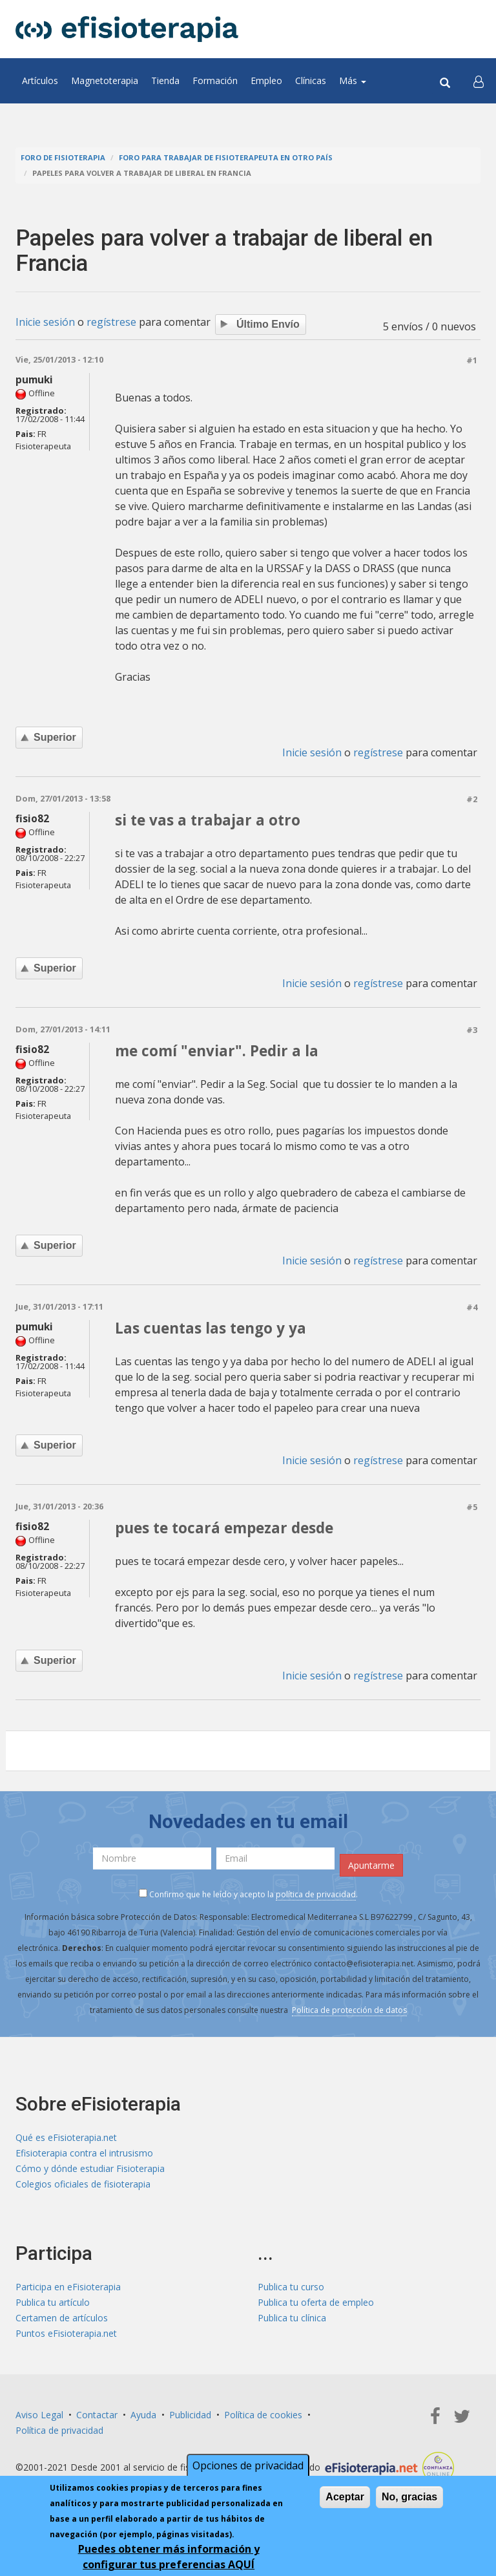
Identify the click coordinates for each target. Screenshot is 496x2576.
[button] (478, 80)
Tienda (165, 80)
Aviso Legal (39, 2415)
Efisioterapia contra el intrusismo (84, 2153)
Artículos (40, 80)
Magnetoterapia (104, 80)
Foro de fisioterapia (63, 157)
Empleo (266, 80)
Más (352, 80)
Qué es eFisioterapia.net (66, 2137)
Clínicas (310, 80)
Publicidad (190, 2415)
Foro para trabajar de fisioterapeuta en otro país (226, 157)
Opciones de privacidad (248, 2466)
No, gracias (409, 2497)
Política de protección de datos (349, 2010)
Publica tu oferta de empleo (316, 2302)
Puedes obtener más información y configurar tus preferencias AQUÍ (169, 2557)
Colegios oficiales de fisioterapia (83, 2184)
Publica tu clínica (292, 2318)
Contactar (97, 2415)
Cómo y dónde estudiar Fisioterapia (90, 2168)
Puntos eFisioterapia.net (66, 2333)
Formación (215, 80)
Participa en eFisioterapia (68, 2287)
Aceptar (345, 2497)
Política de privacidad (59, 2430)
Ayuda (143, 2415)
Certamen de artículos (62, 2318)
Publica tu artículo (53, 2302)
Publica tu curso (291, 2287)
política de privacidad (316, 1894)
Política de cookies (263, 2415)
